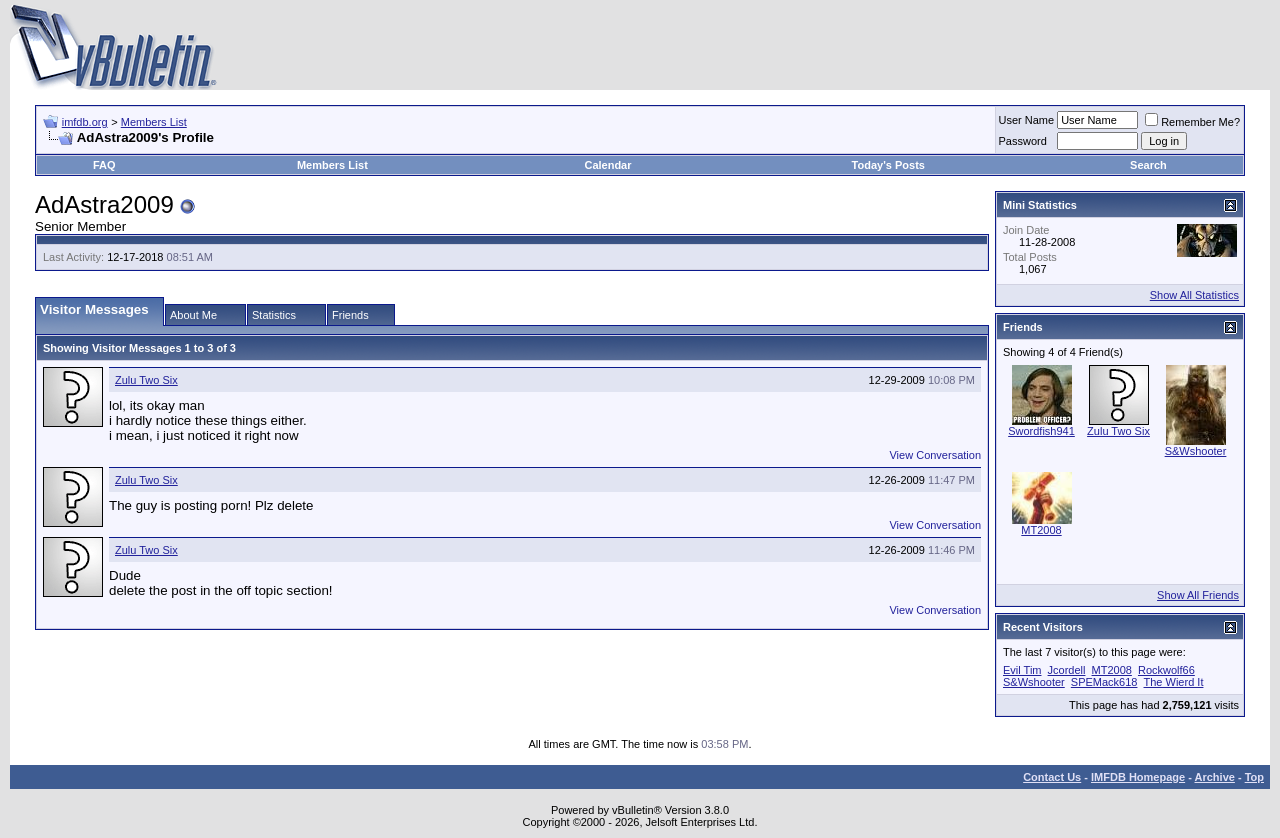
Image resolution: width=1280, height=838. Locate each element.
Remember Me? (1192, 122)
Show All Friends (1198, 595)
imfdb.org (85, 122)
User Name (1027, 120)
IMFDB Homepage (1138, 777)
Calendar (607, 165)
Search (1148, 165)
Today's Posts (888, 165)
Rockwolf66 (1166, 670)
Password (1023, 141)
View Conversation (935, 455)
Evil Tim (1022, 670)
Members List (154, 122)
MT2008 (1041, 530)
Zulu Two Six (146, 380)
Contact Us (1052, 777)
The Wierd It (1174, 682)
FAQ (104, 165)
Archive (1215, 777)
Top (1254, 777)
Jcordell (1067, 670)
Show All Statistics (1194, 295)
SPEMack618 (1104, 682)
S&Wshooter (1196, 451)
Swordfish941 (1041, 431)
